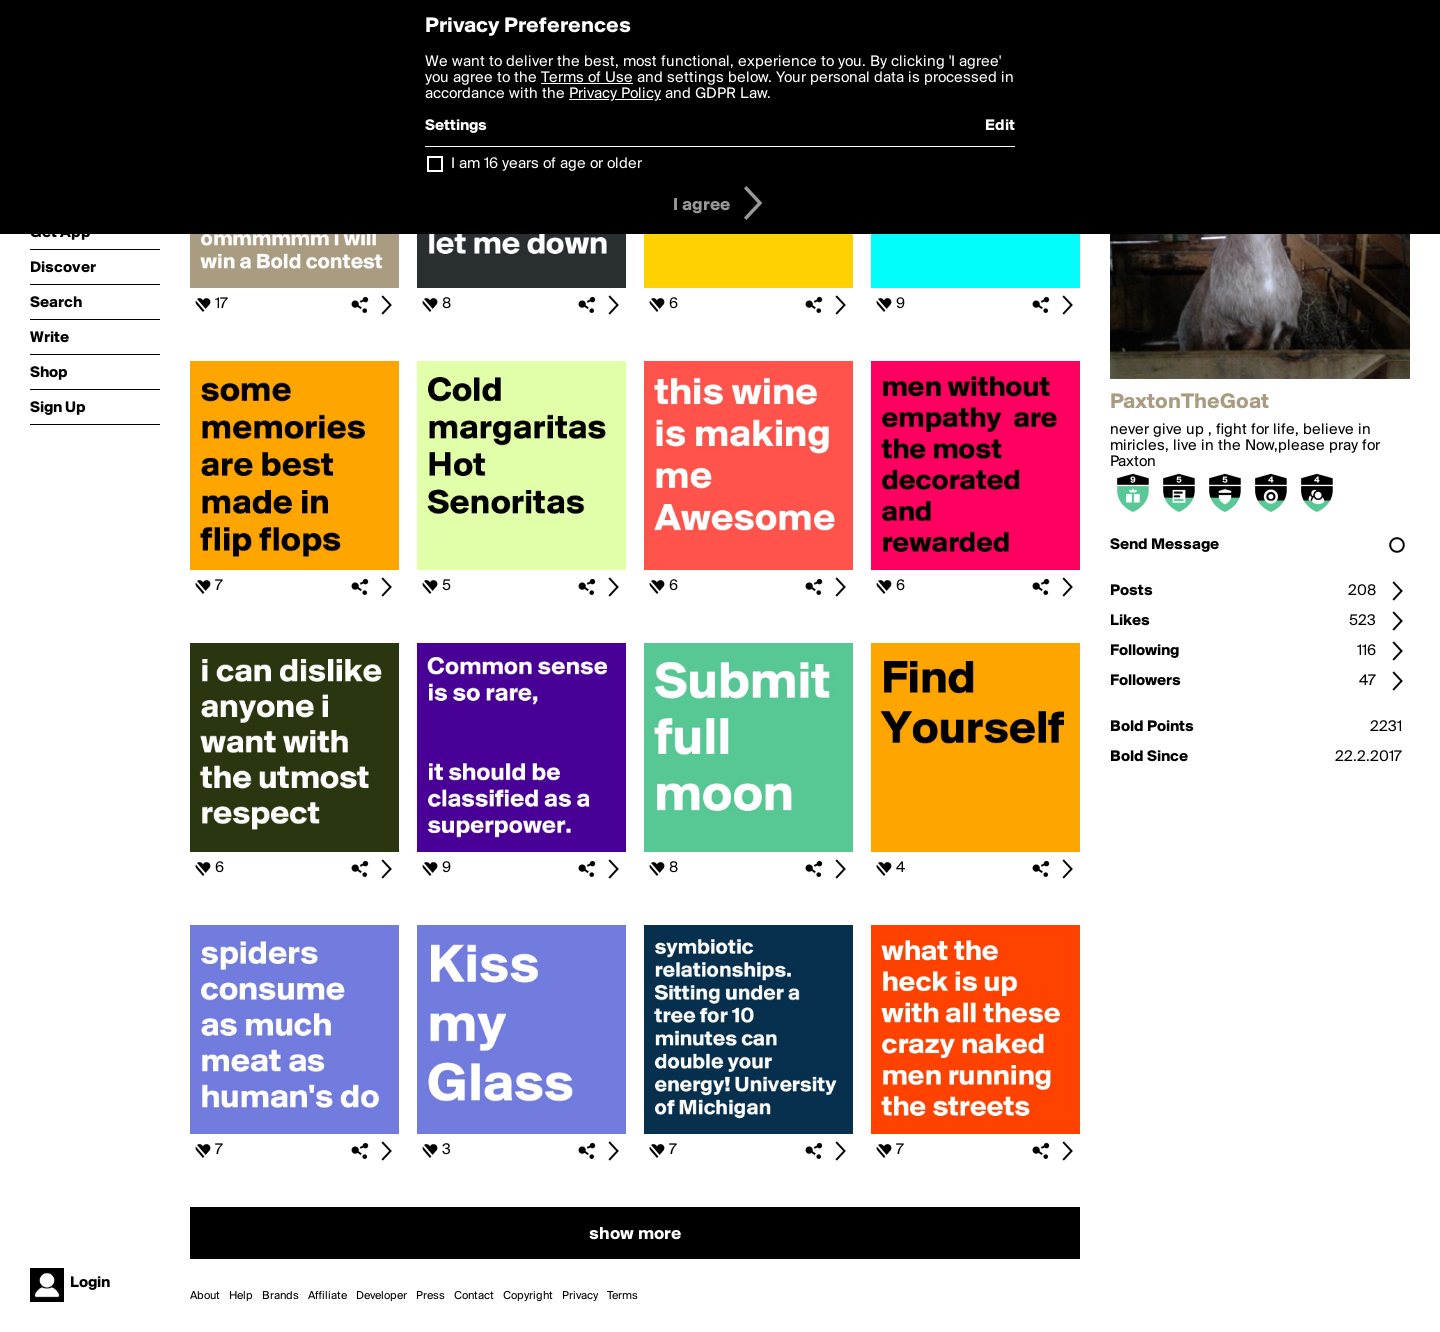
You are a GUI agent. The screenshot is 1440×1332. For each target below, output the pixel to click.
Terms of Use (587, 78)
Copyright (528, 1296)
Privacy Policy (615, 94)
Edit (1000, 126)
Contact (474, 1296)
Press (430, 1296)
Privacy (580, 1296)
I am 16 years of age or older (546, 164)
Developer (381, 1296)
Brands (280, 1296)
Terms (622, 1296)
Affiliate (327, 1296)
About (205, 1296)
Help (241, 1296)
